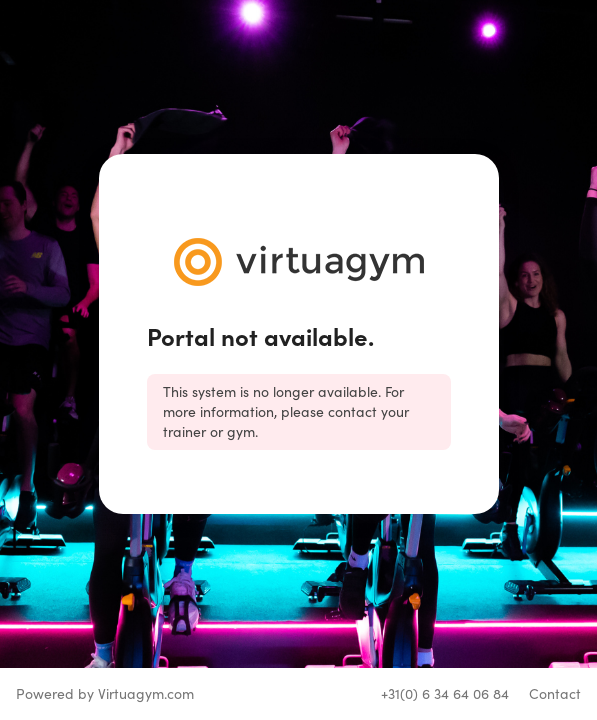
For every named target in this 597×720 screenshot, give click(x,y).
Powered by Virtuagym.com (105, 693)
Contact (555, 693)
